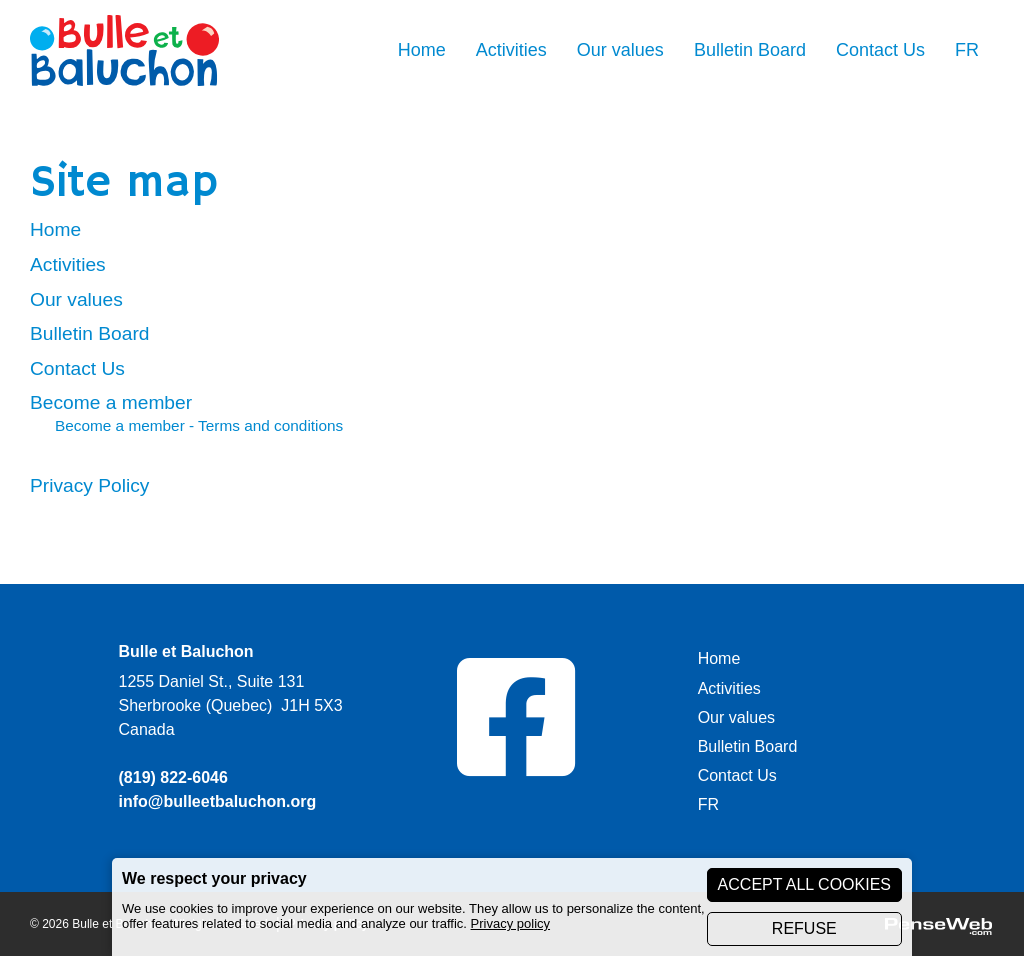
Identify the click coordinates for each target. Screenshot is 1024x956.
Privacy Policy (89, 485)
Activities (68, 264)
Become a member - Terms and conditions (199, 425)
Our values (76, 299)
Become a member (111, 402)
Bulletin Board (89, 333)
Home (55, 229)
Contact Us (77, 368)
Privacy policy (510, 923)
